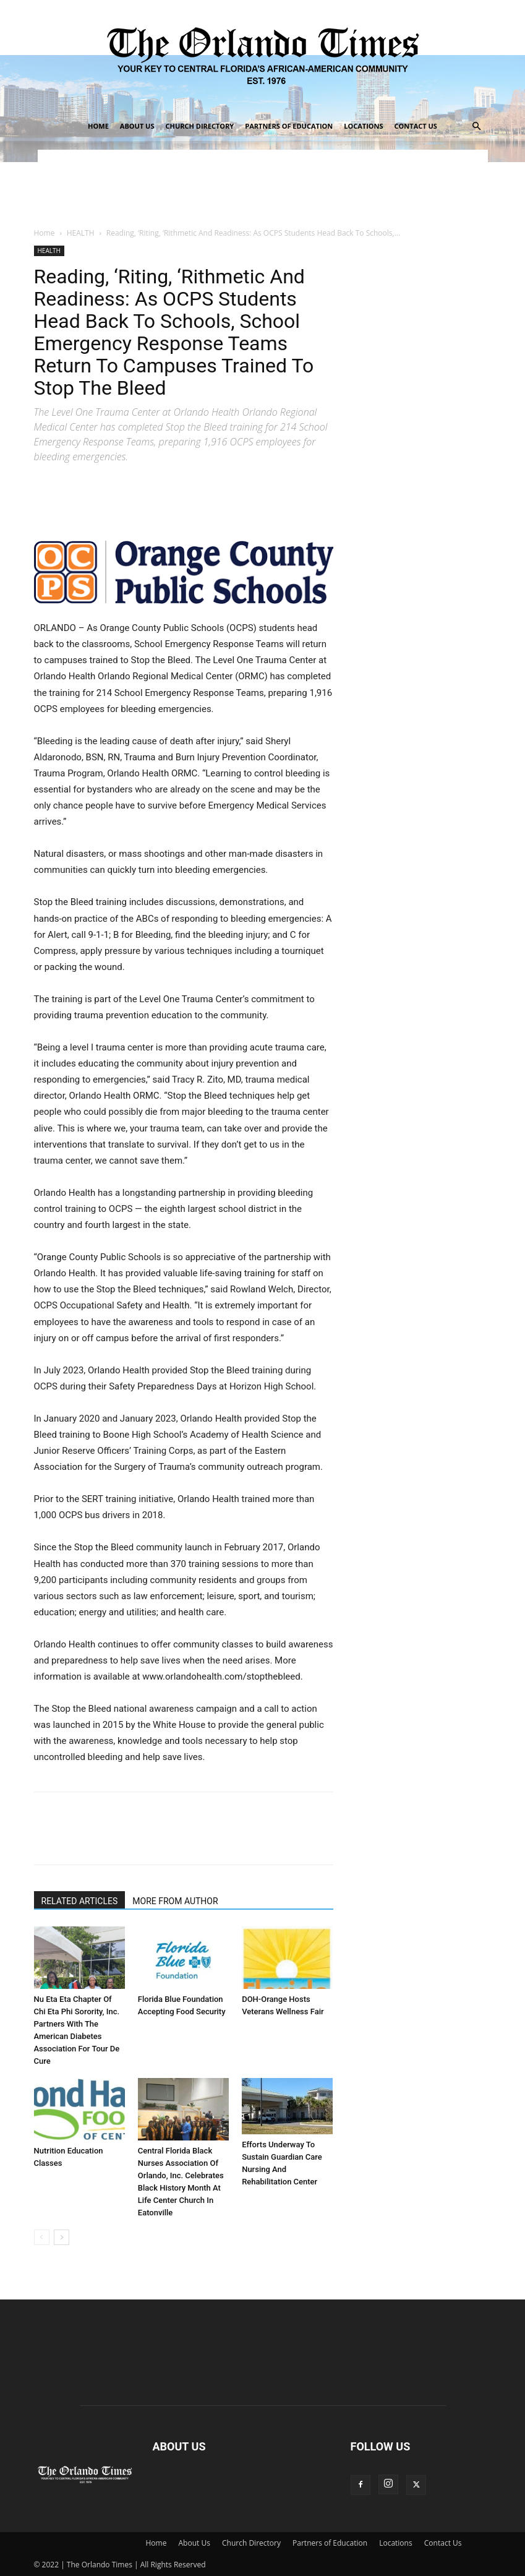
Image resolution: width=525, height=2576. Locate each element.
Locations (363, 126)
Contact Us (416, 126)
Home (98, 126)
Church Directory (199, 126)
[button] (477, 126)
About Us (137, 126)
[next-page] (61, 2237)
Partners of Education (289, 126)
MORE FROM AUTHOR (175, 1901)
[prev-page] (41, 2237)
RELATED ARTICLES (79, 1901)
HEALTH (81, 233)
